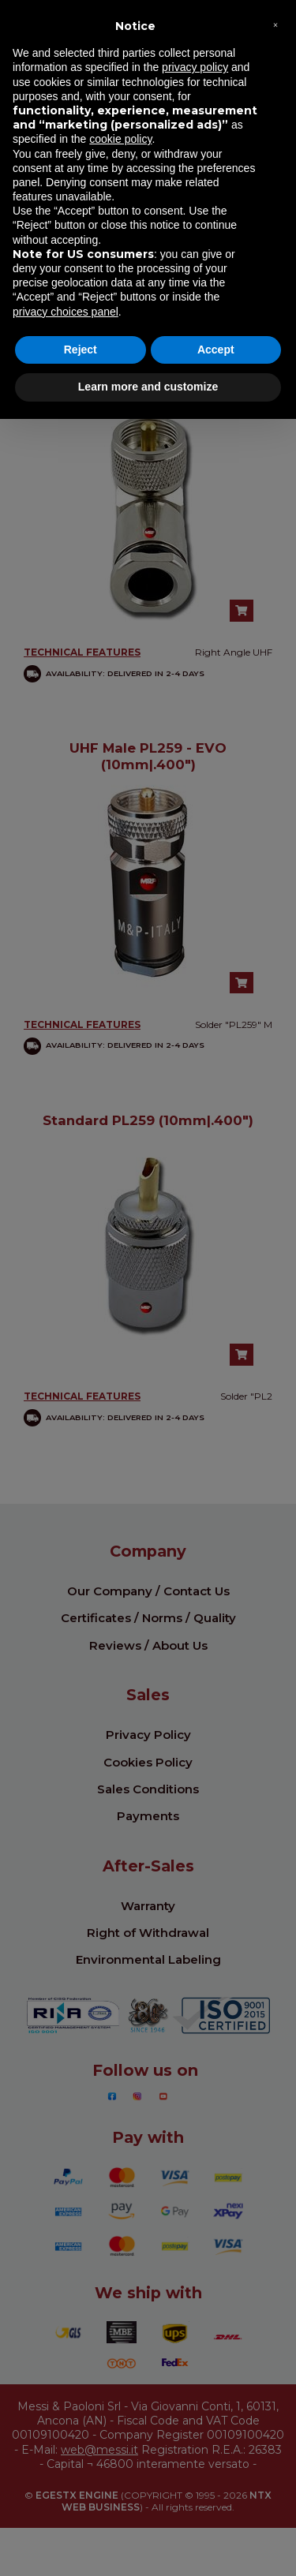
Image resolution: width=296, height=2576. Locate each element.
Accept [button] (215, 349)
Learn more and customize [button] (148, 386)
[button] (275, 25)
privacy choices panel (65, 311)
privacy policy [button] (195, 67)
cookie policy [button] (120, 139)
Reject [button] (80, 349)
